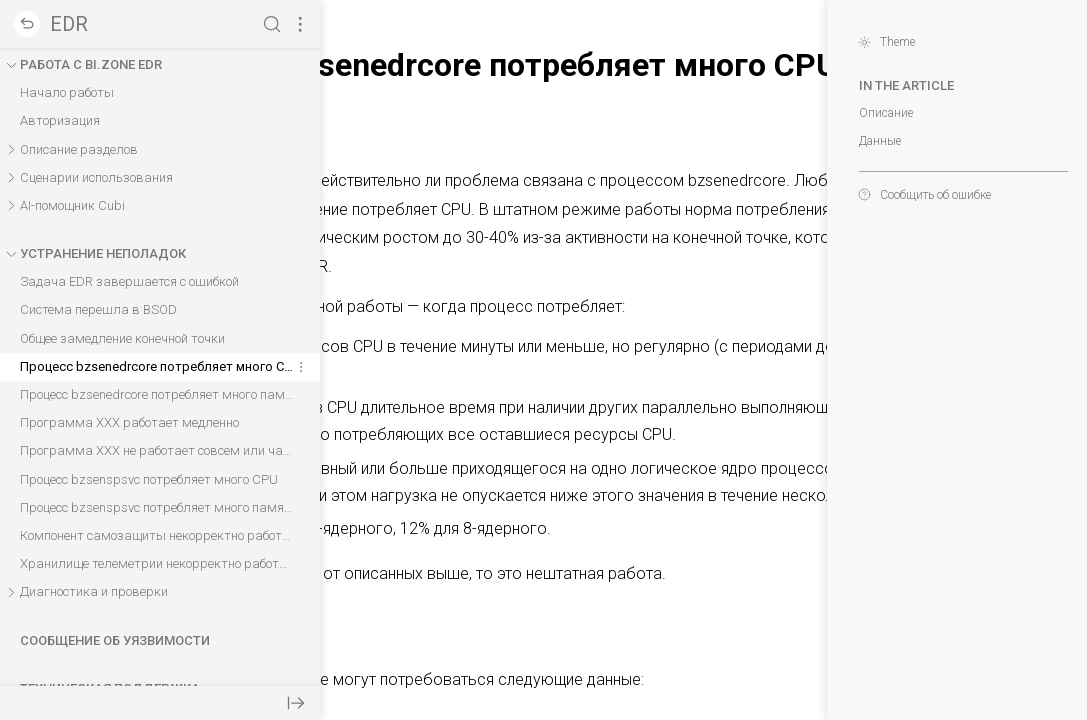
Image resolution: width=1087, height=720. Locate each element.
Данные (870, 141)
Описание (876, 113)
